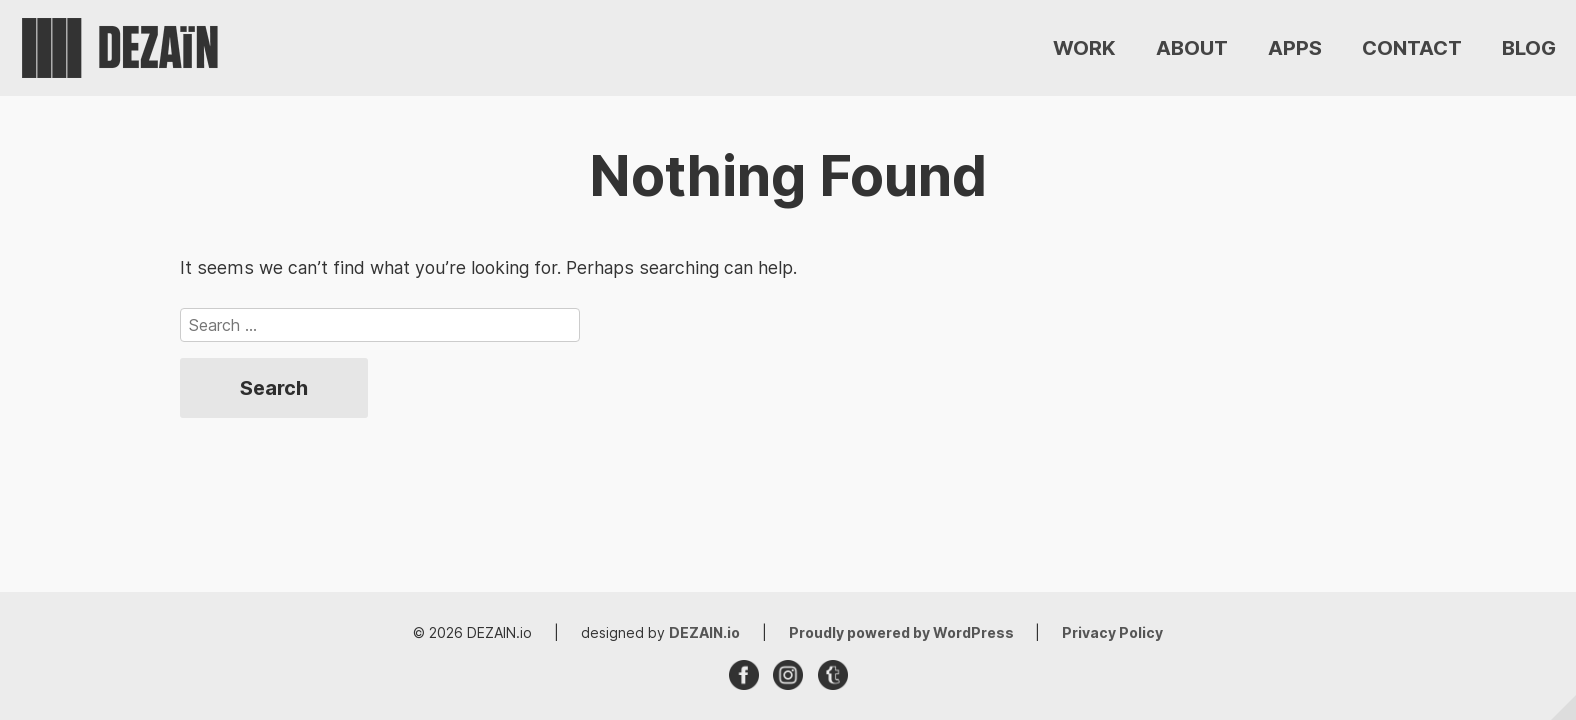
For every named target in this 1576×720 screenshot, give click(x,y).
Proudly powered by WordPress (903, 632)
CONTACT (1412, 48)
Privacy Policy (1112, 632)
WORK (1084, 48)
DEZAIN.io (704, 632)
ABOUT (1192, 48)
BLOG (1529, 48)
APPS (1295, 48)
